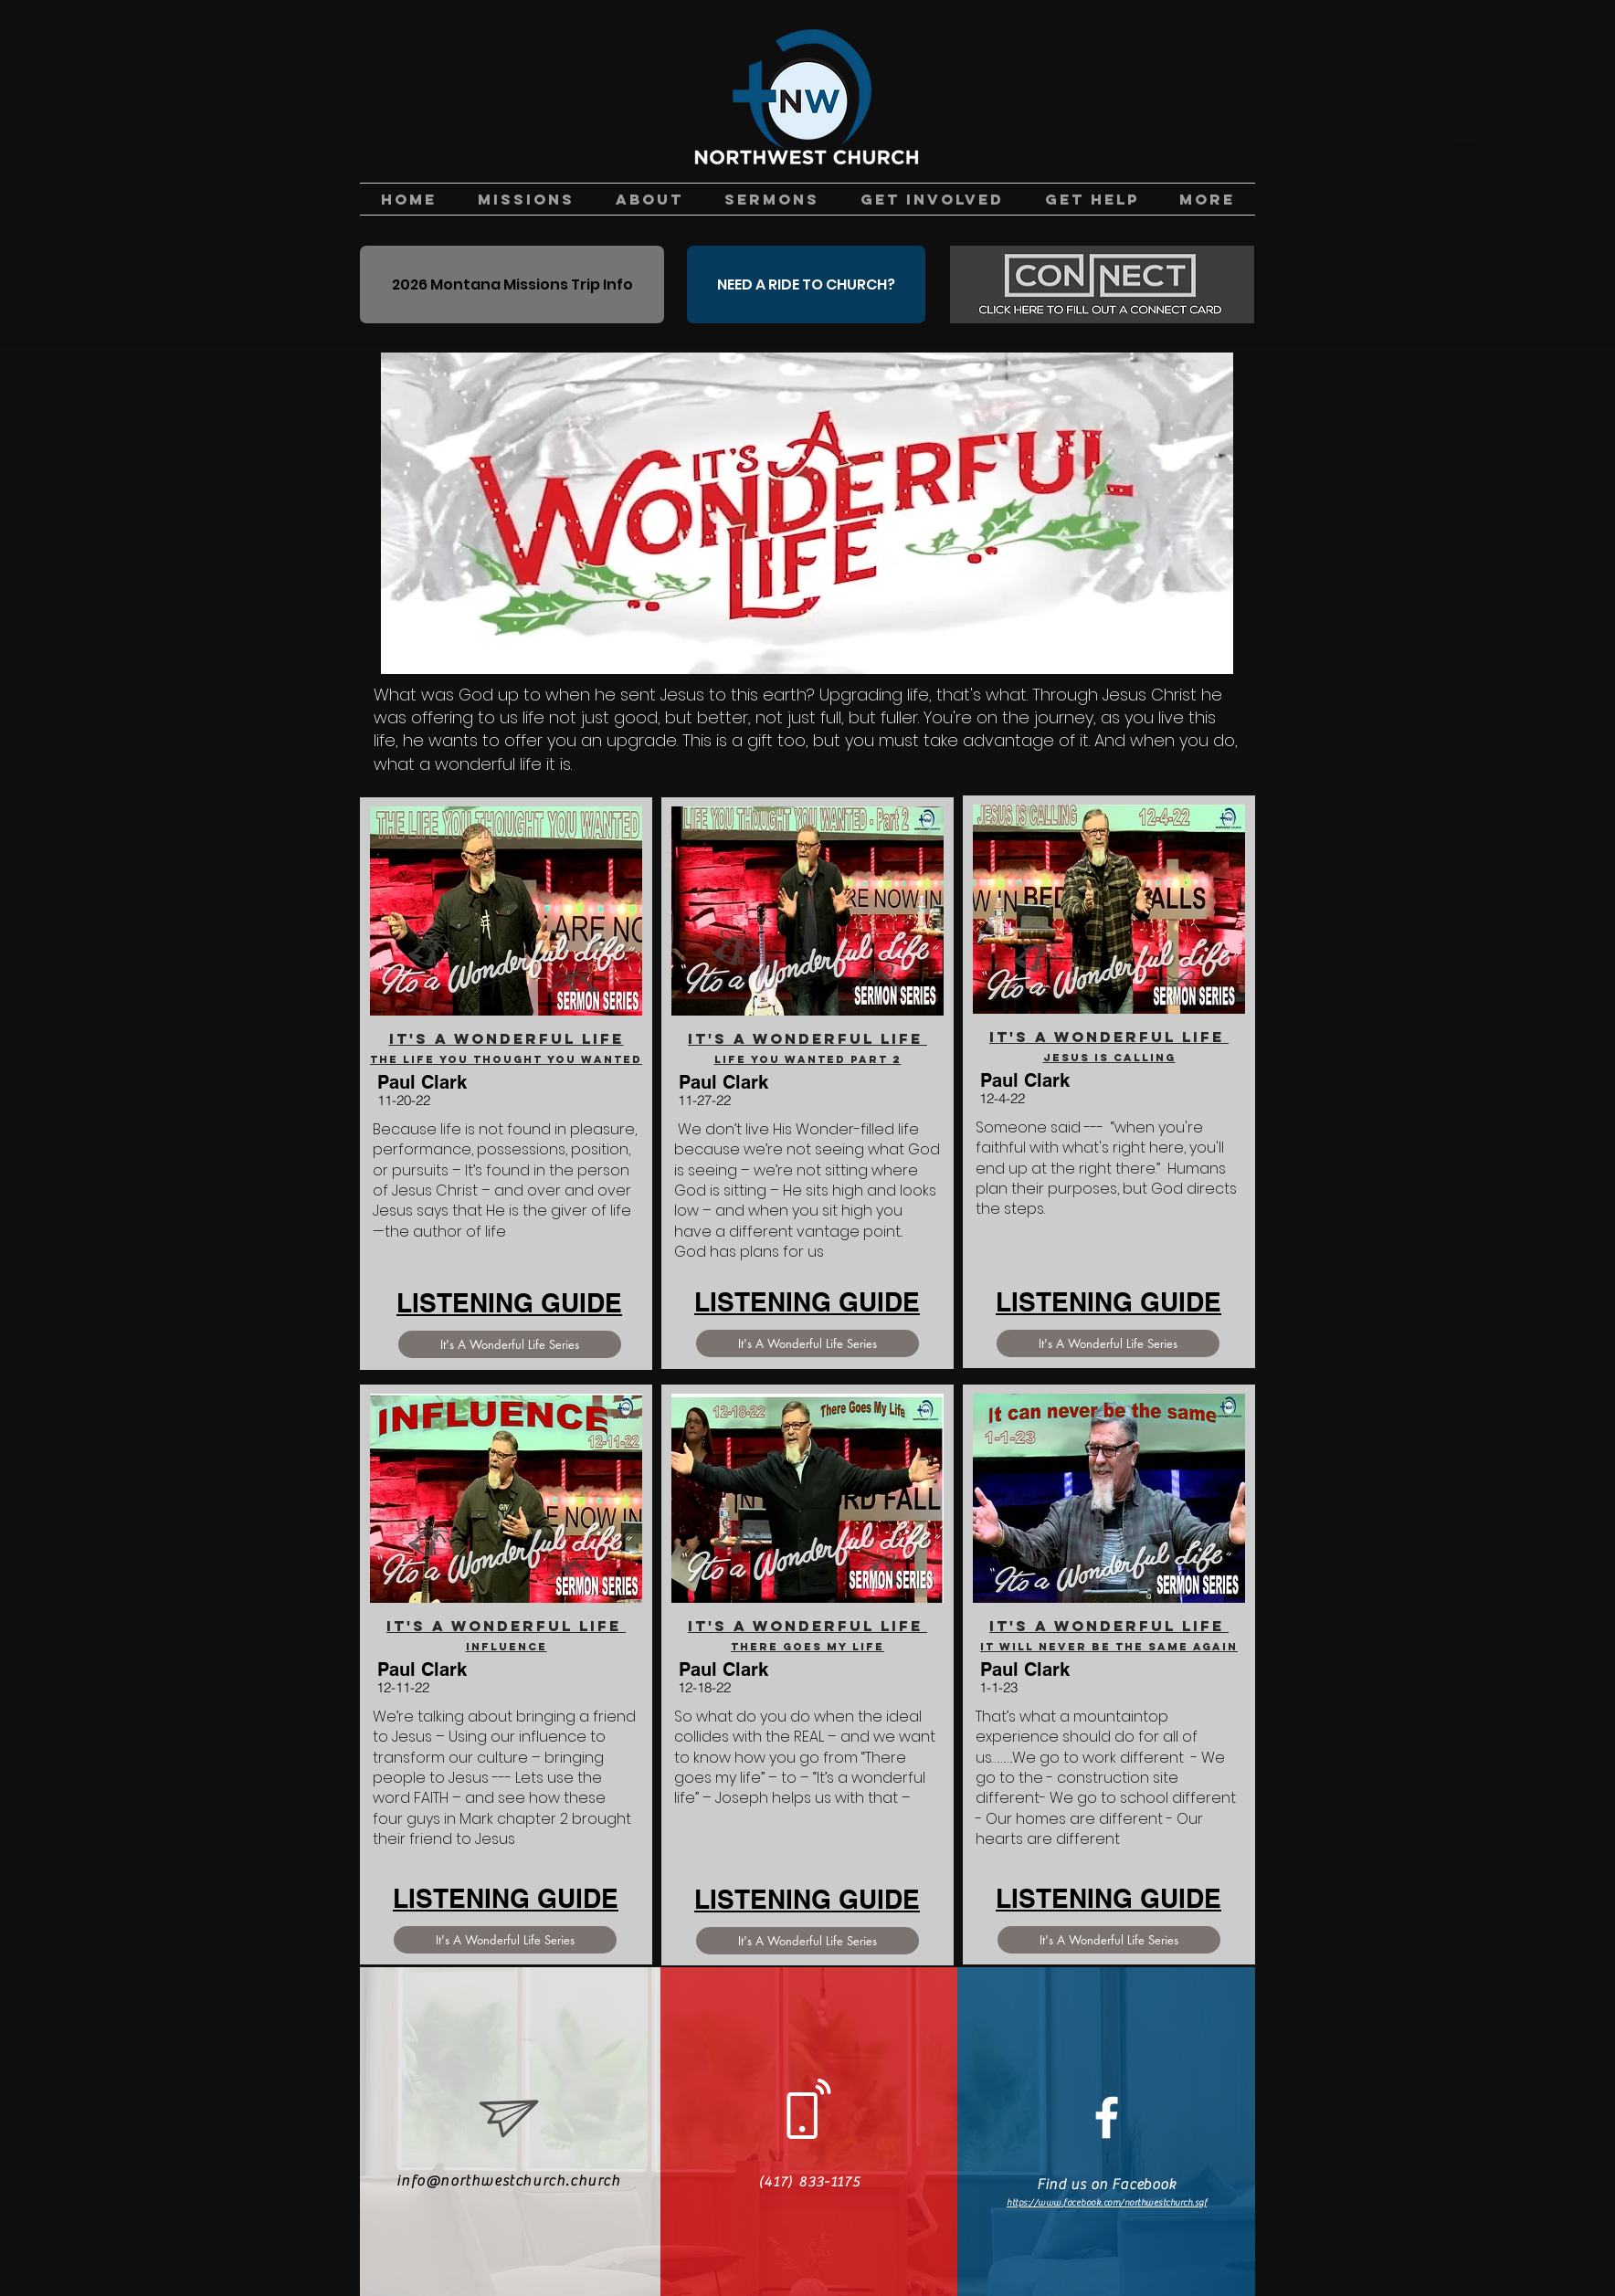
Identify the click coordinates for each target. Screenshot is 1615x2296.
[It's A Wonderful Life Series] (509, 1344)
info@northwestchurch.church (508, 2181)
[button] (1465, 119)
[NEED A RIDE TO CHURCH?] (806, 284)
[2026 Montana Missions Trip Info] (512, 284)
